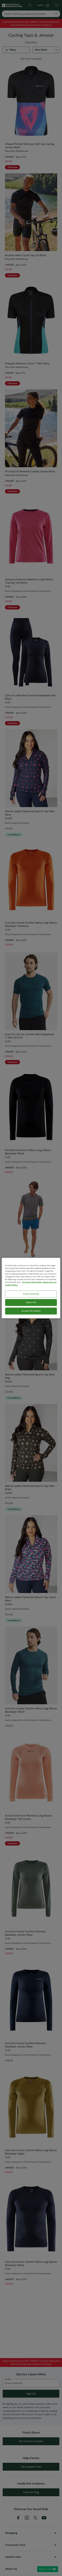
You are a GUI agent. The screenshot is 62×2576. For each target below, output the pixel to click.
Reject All (31, 1302)
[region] (30, 1287)
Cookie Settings (31, 1294)
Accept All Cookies (31, 1311)
